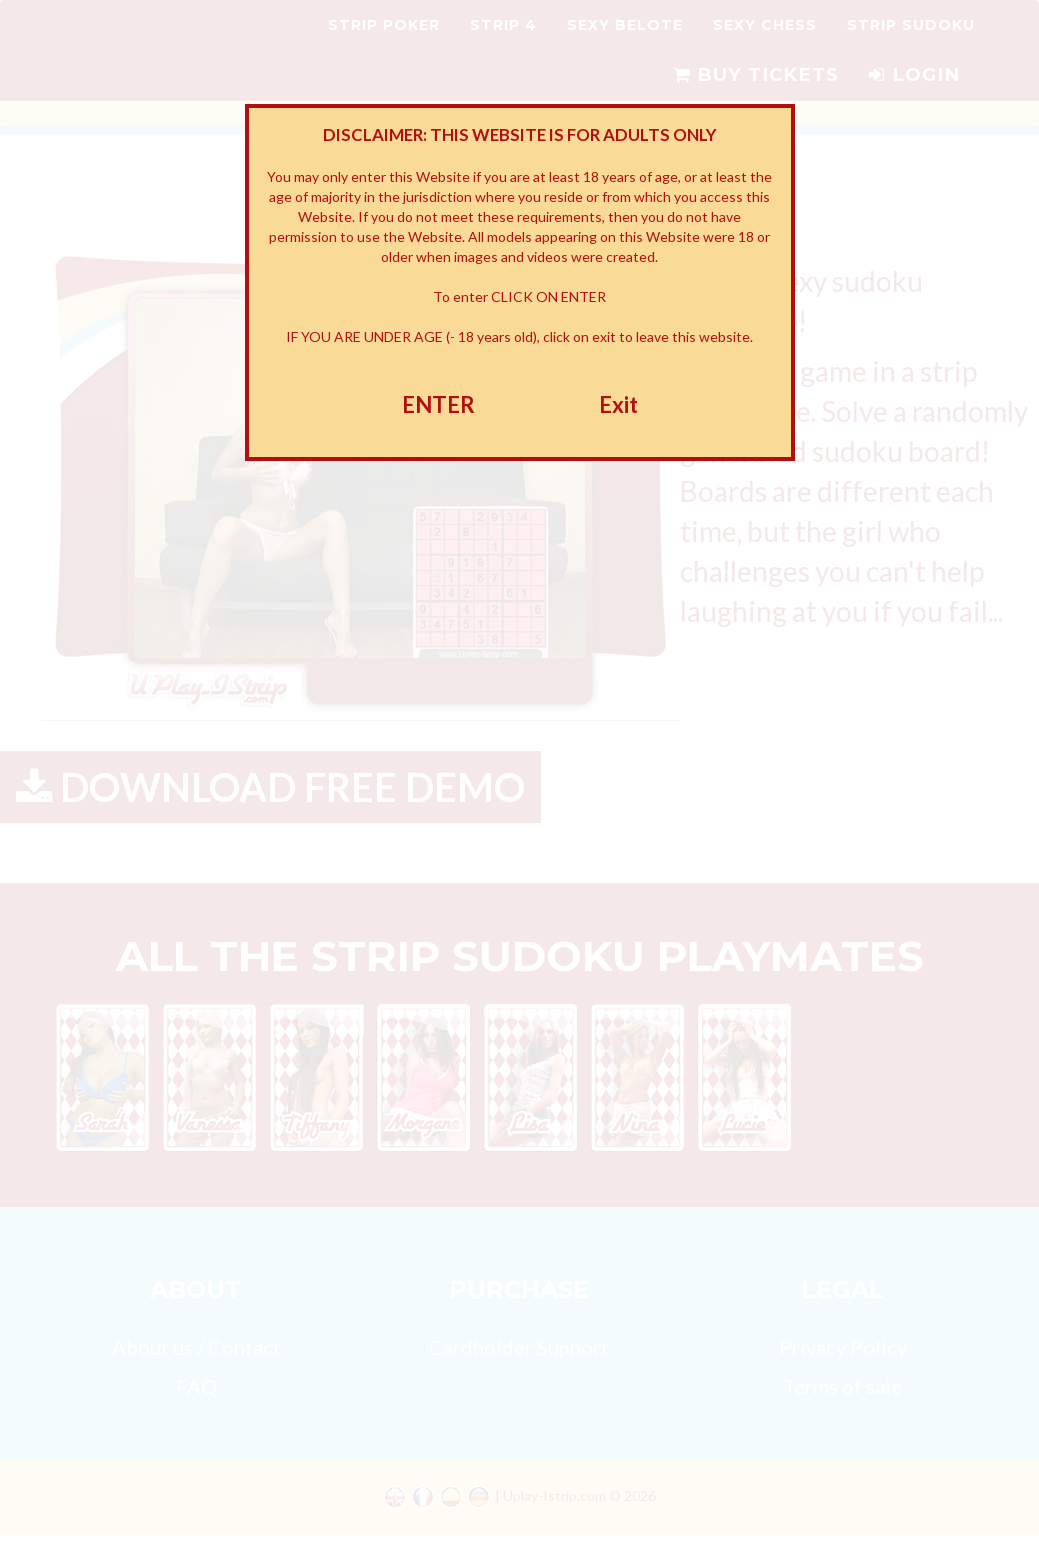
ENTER (438, 404)
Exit (618, 404)
